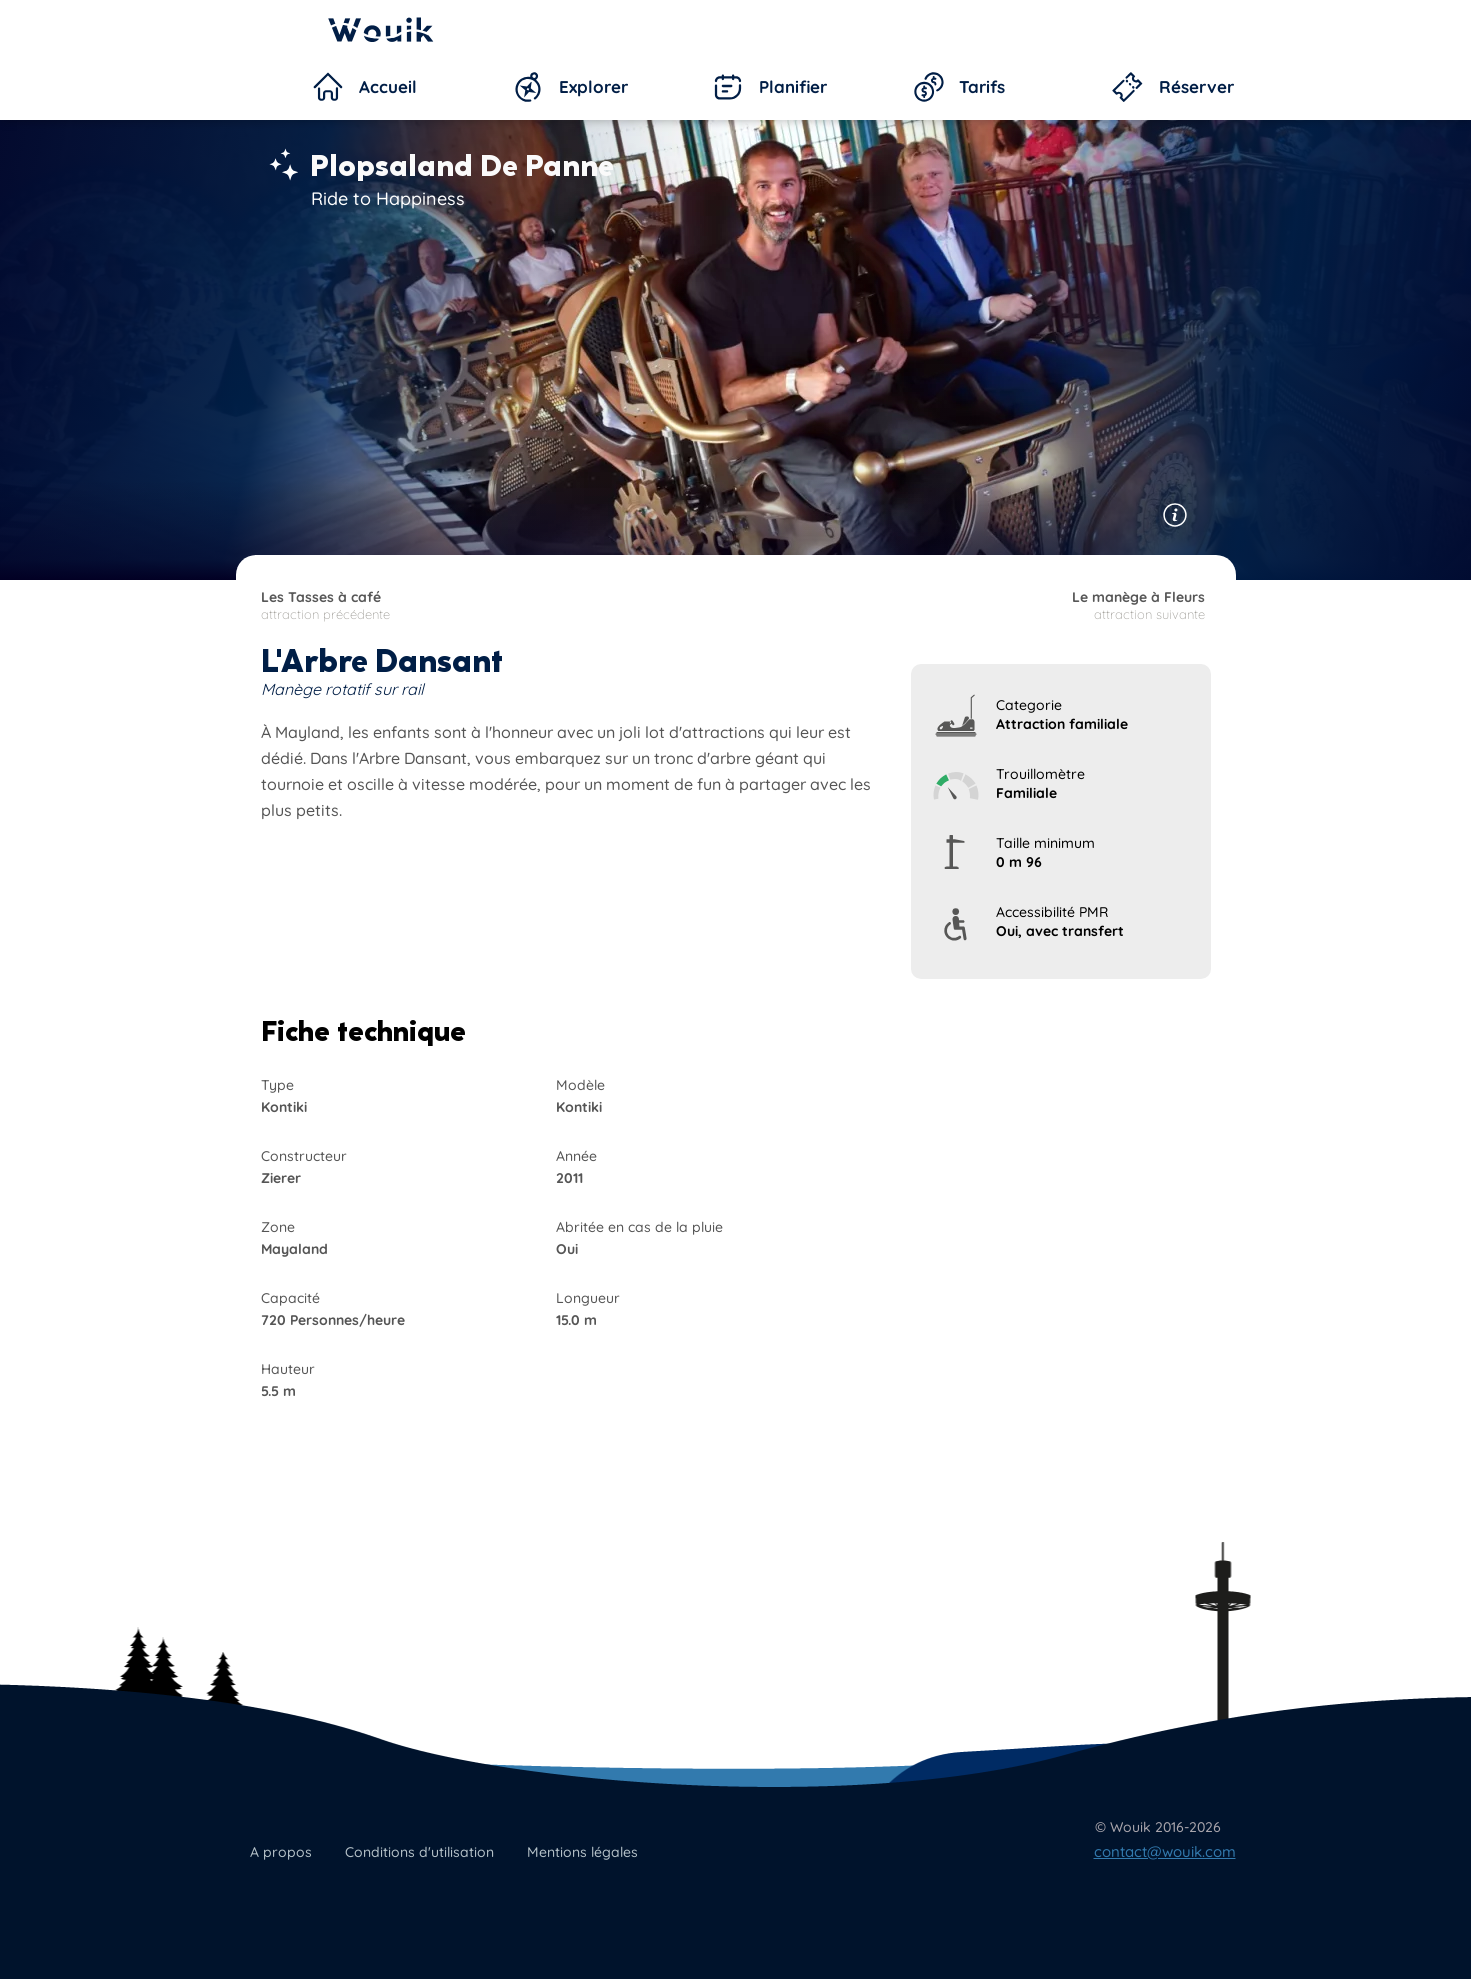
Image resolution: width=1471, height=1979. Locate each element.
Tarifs (982, 86)
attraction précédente (497, 605)
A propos (281, 1852)
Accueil (388, 86)
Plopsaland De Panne (462, 166)
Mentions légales (582, 1852)
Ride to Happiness (388, 198)
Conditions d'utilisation (419, 1852)
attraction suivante (969, 605)
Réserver (1196, 86)
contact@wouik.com (1165, 1851)
